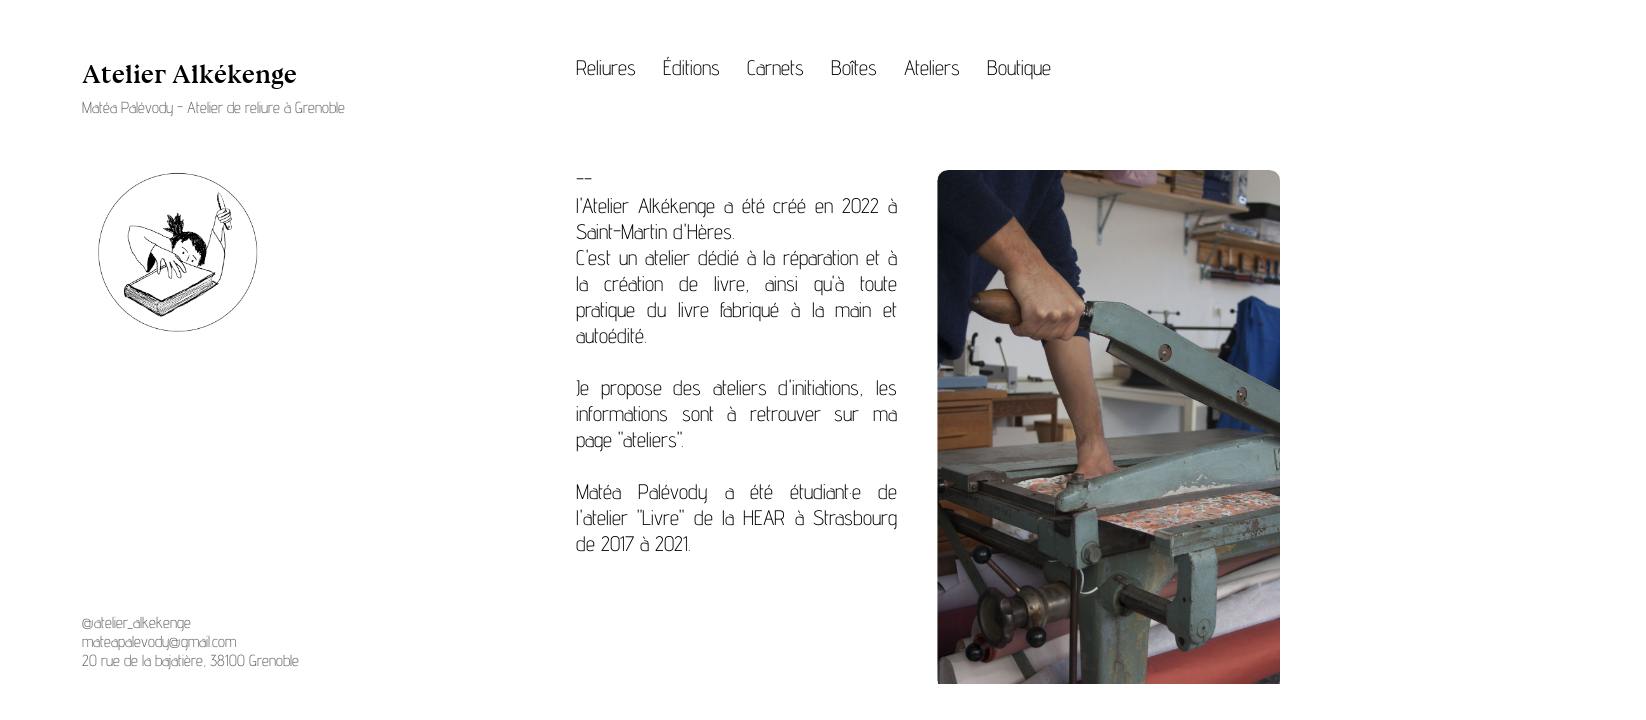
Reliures (606, 67)
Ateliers (932, 67)
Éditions (691, 67)
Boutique (1019, 67)
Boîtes (854, 67)
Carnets (775, 67)
